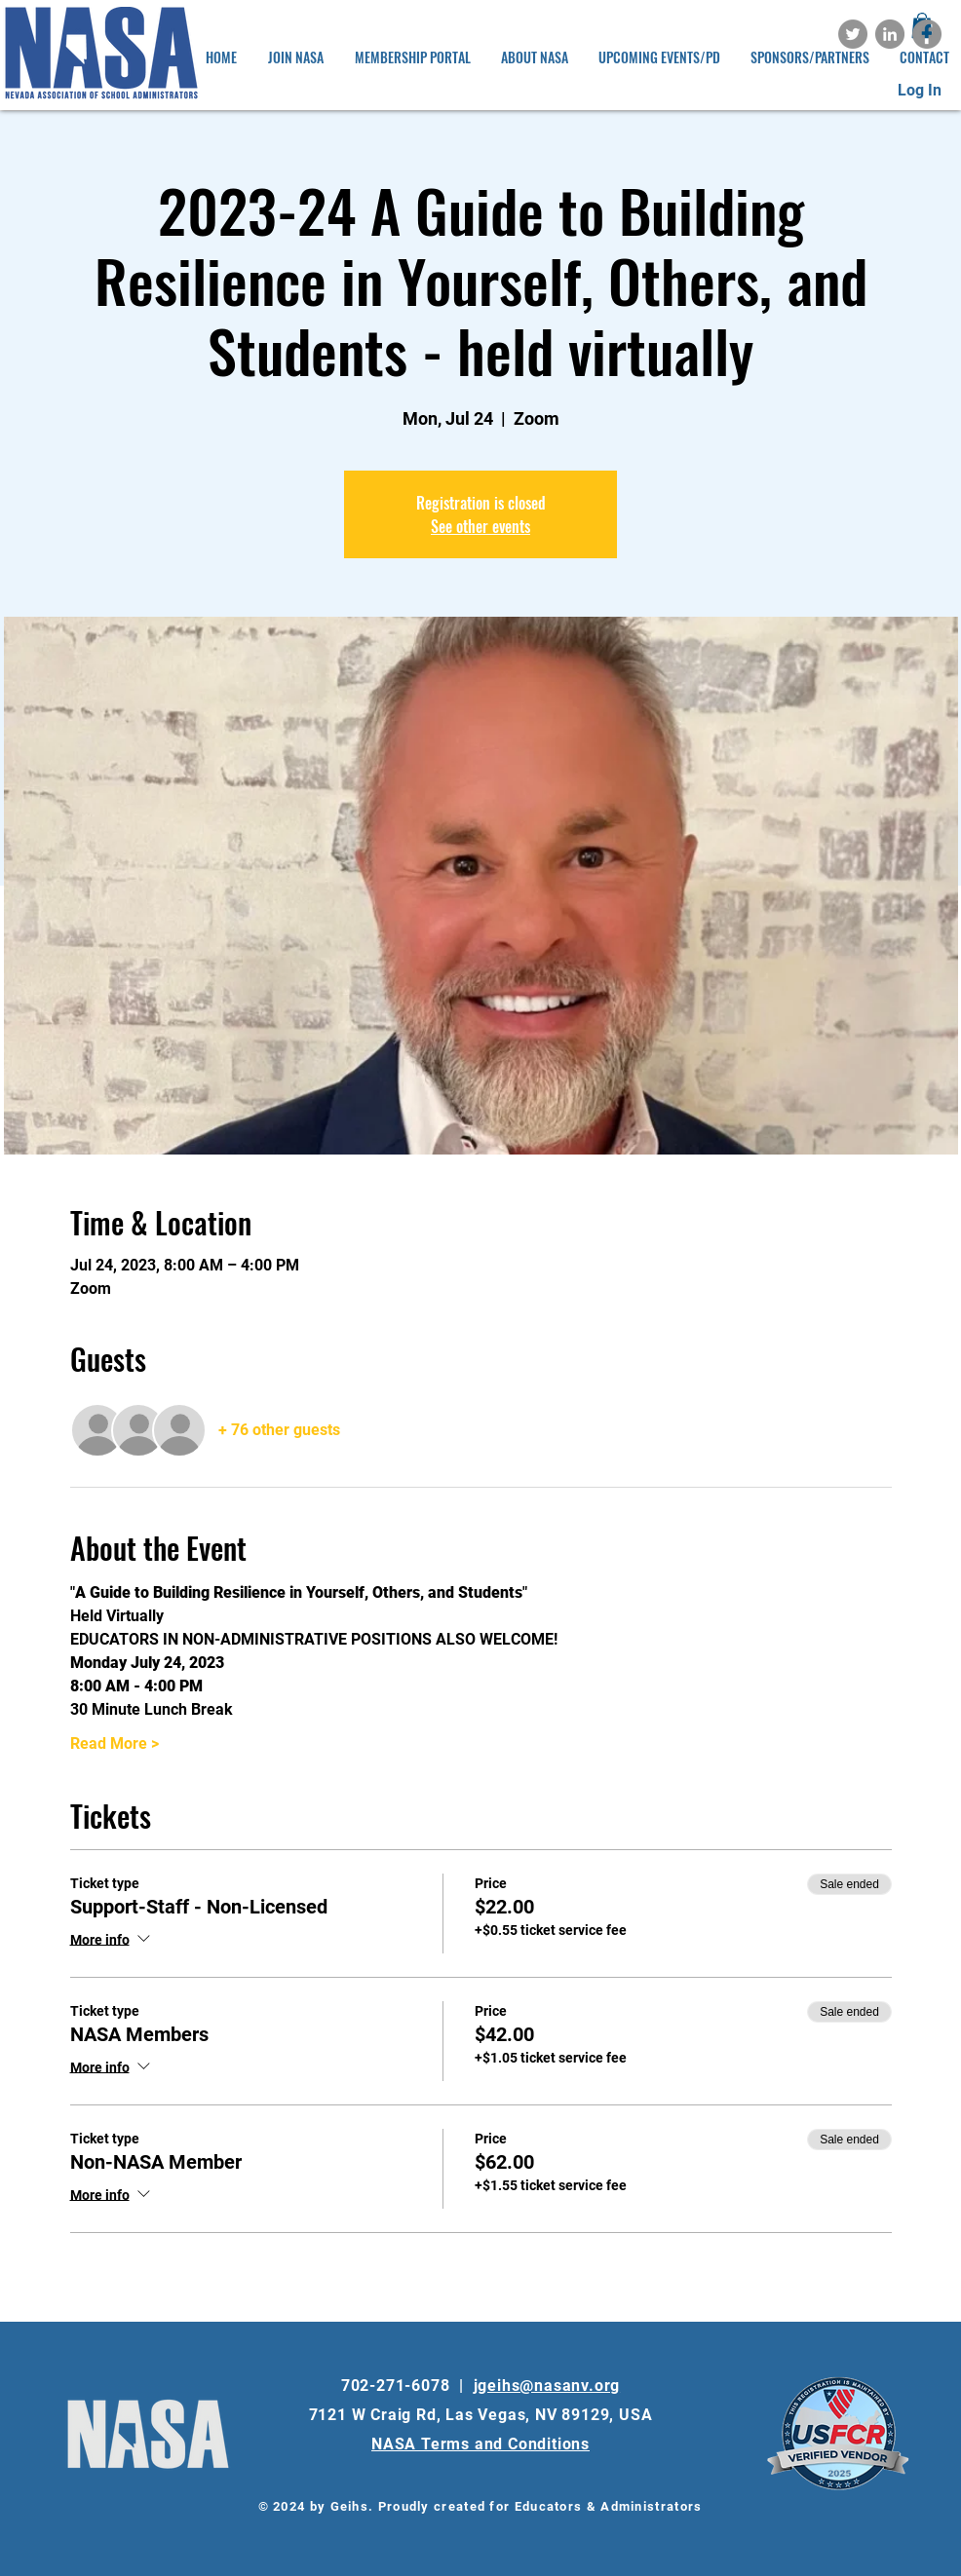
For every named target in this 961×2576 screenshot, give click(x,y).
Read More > (114, 1743)
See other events (480, 526)
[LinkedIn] (889, 34)
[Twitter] (852, 34)
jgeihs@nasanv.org (547, 2385)
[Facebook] (927, 34)
